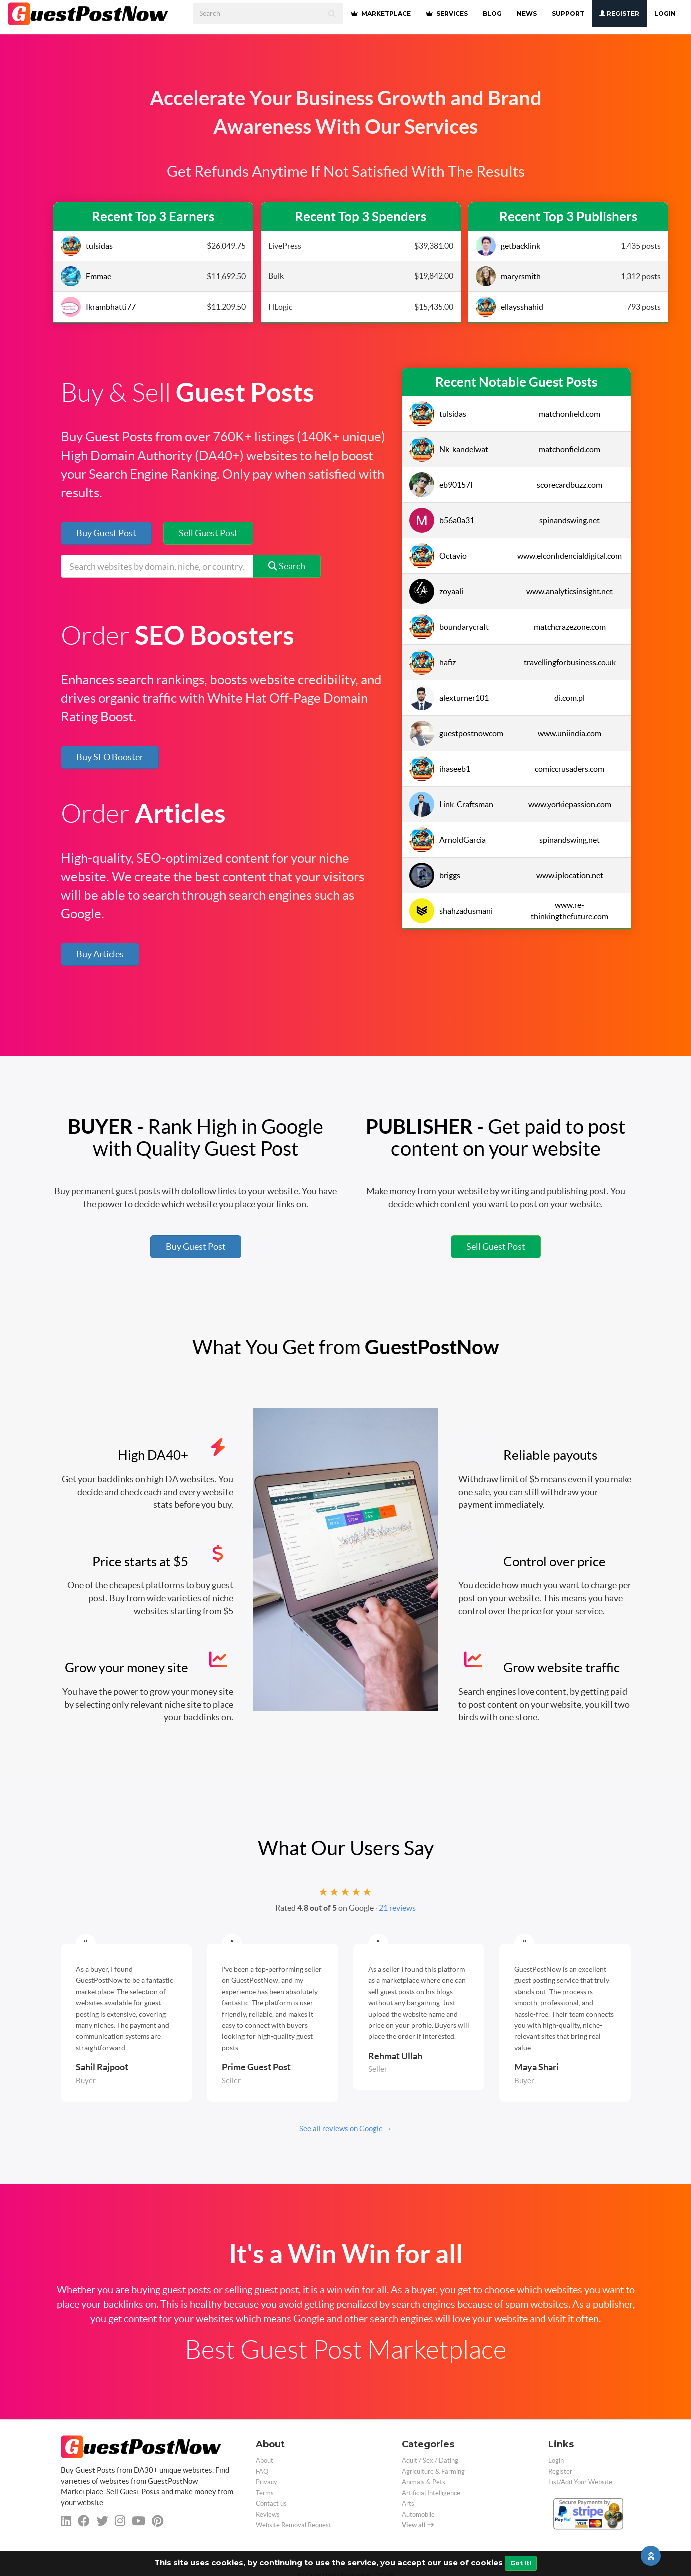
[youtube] (138, 2521)
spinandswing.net (569, 520)
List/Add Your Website (580, 2482)
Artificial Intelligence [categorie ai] (431, 2493)
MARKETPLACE (381, 13)
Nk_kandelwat (448, 449)
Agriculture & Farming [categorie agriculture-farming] (433, 2471)
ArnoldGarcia (447, 839)
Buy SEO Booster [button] (109, 757)
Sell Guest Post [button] (208, 533)
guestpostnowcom (455, 733)
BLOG (492, 13)
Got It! (520, 2563)
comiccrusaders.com (569, 768)
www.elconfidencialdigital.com (569, 555)
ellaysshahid (509, 307)
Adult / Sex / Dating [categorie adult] (430, 2460)
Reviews (268, 2514)
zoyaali (436, 591)
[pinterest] (157, 2521)
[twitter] (102, 2521)
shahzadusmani (451, 910)
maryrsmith (508, 276)
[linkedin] (66, 2521)
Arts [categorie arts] (408, 2503)
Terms (265, 2493)
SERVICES (447, 13)
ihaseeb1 (439, 768)
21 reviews (397, 1907)
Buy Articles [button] (100, 954)
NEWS (527, 13)
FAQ (262, 2471)
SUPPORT (568, 13)
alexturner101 (449, 697)
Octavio (438, 555)
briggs (434, 875)
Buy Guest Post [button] (106, 533)
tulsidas (87, 246)
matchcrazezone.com (570, 626)
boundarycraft (449, 626)
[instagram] (120, 2521)
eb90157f (441, 484)
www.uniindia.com (569, 733)
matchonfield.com (569, 413)
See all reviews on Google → (345, 2128)
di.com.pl (569, 697)
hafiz (432, 662)
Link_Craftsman (451, 804)
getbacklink (508, 246)
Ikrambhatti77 (98, 307)
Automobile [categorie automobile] (418, 2514)
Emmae (86, 276)
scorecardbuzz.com (569, 484)
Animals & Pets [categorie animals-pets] (423, 2482)
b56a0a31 (441, 520)
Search (286, 566)
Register (619, 13)
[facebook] (84, 2521)
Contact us (271, 2503)
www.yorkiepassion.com (569, 804)
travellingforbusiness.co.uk (570, 662)
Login (665, 13)
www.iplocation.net (569, 875)
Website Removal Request (293, 2525)
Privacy (266, 2482)
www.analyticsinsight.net (569, 591)
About (264, 2460)
